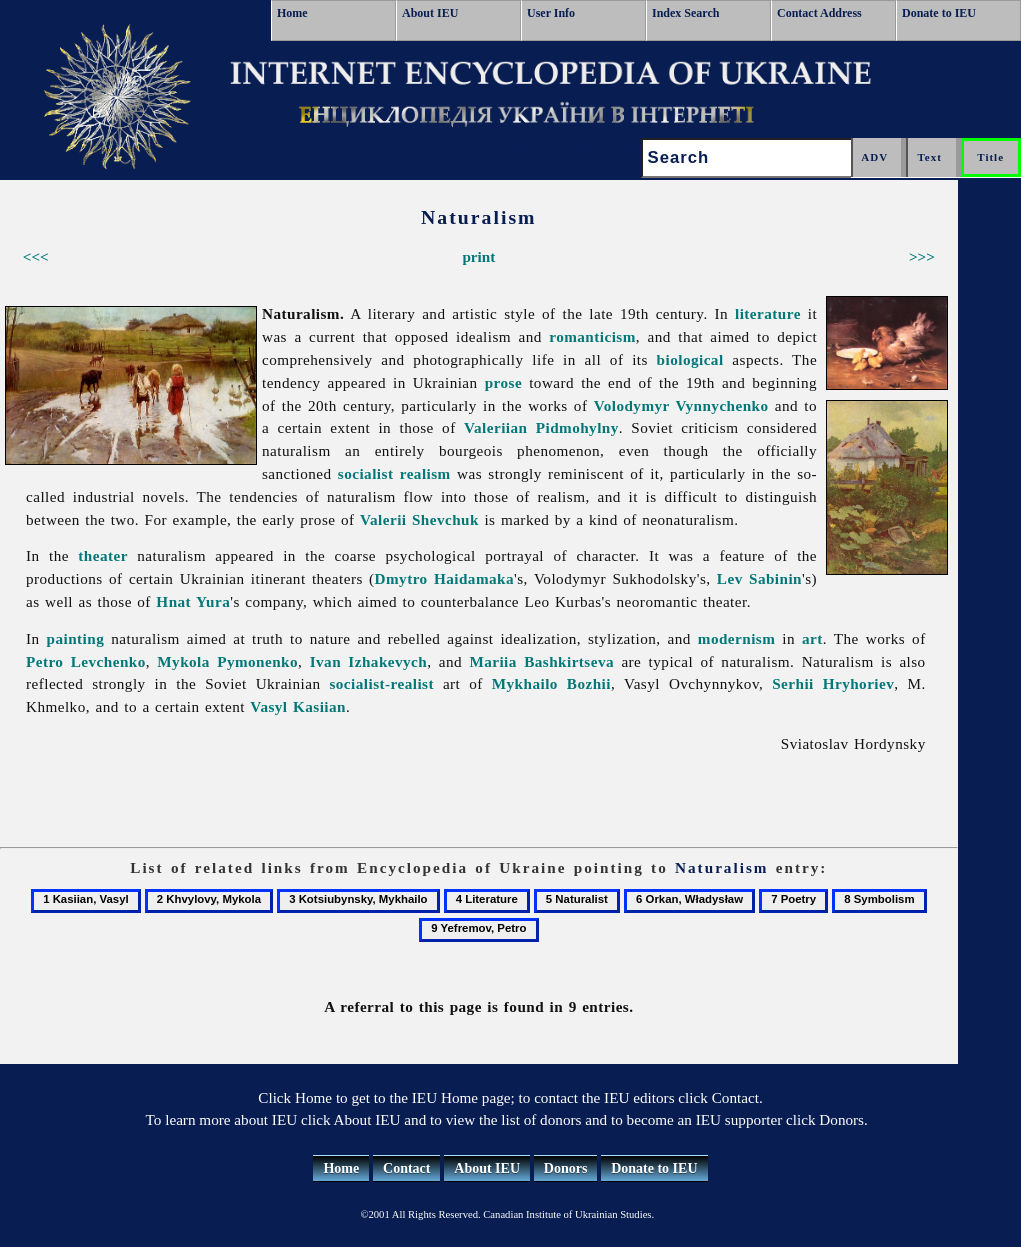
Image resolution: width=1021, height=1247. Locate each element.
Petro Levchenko (86, 661)
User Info (551, 13)
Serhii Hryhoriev (833, 683)
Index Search (685, 13)
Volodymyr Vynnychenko (681, 405)
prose (503, 382)
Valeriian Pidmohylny (541, 427)
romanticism (592, 336)
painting (76, 638)
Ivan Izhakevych (369, 661)
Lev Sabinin (759, 578)
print (478, 256)
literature (768, 313)
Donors (566, 1168)
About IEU (430, 13)
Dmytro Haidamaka (444, 578)
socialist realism (394, 473)
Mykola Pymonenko (227, 661)
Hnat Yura (193, 601)
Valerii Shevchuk (419, 519)
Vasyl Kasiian (298, 706)
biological (690, 359)
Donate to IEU (939, 13)
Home (292, 13)
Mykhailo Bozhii (551, 683)
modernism (737, 638)
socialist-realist (381, 683)
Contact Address (819, 13)
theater (103, 555)
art (812, 638)
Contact (406, 1168)
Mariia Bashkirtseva (541, 661)
